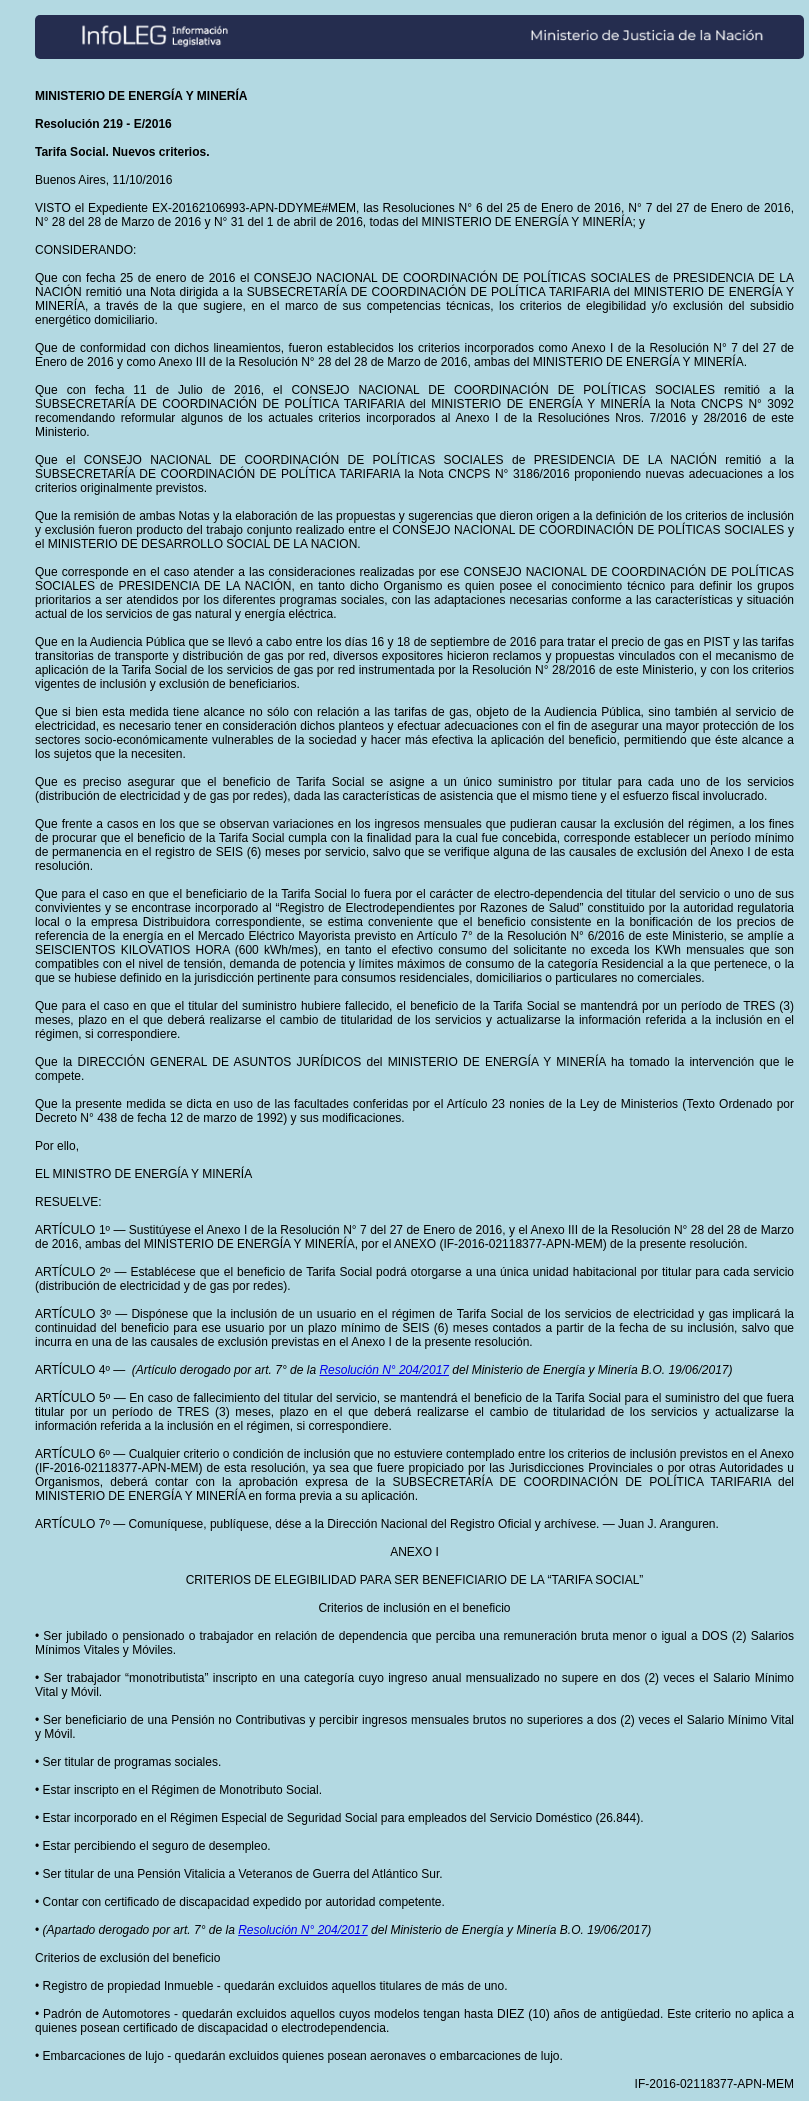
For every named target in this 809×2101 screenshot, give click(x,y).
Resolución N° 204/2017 (384, 1370)
